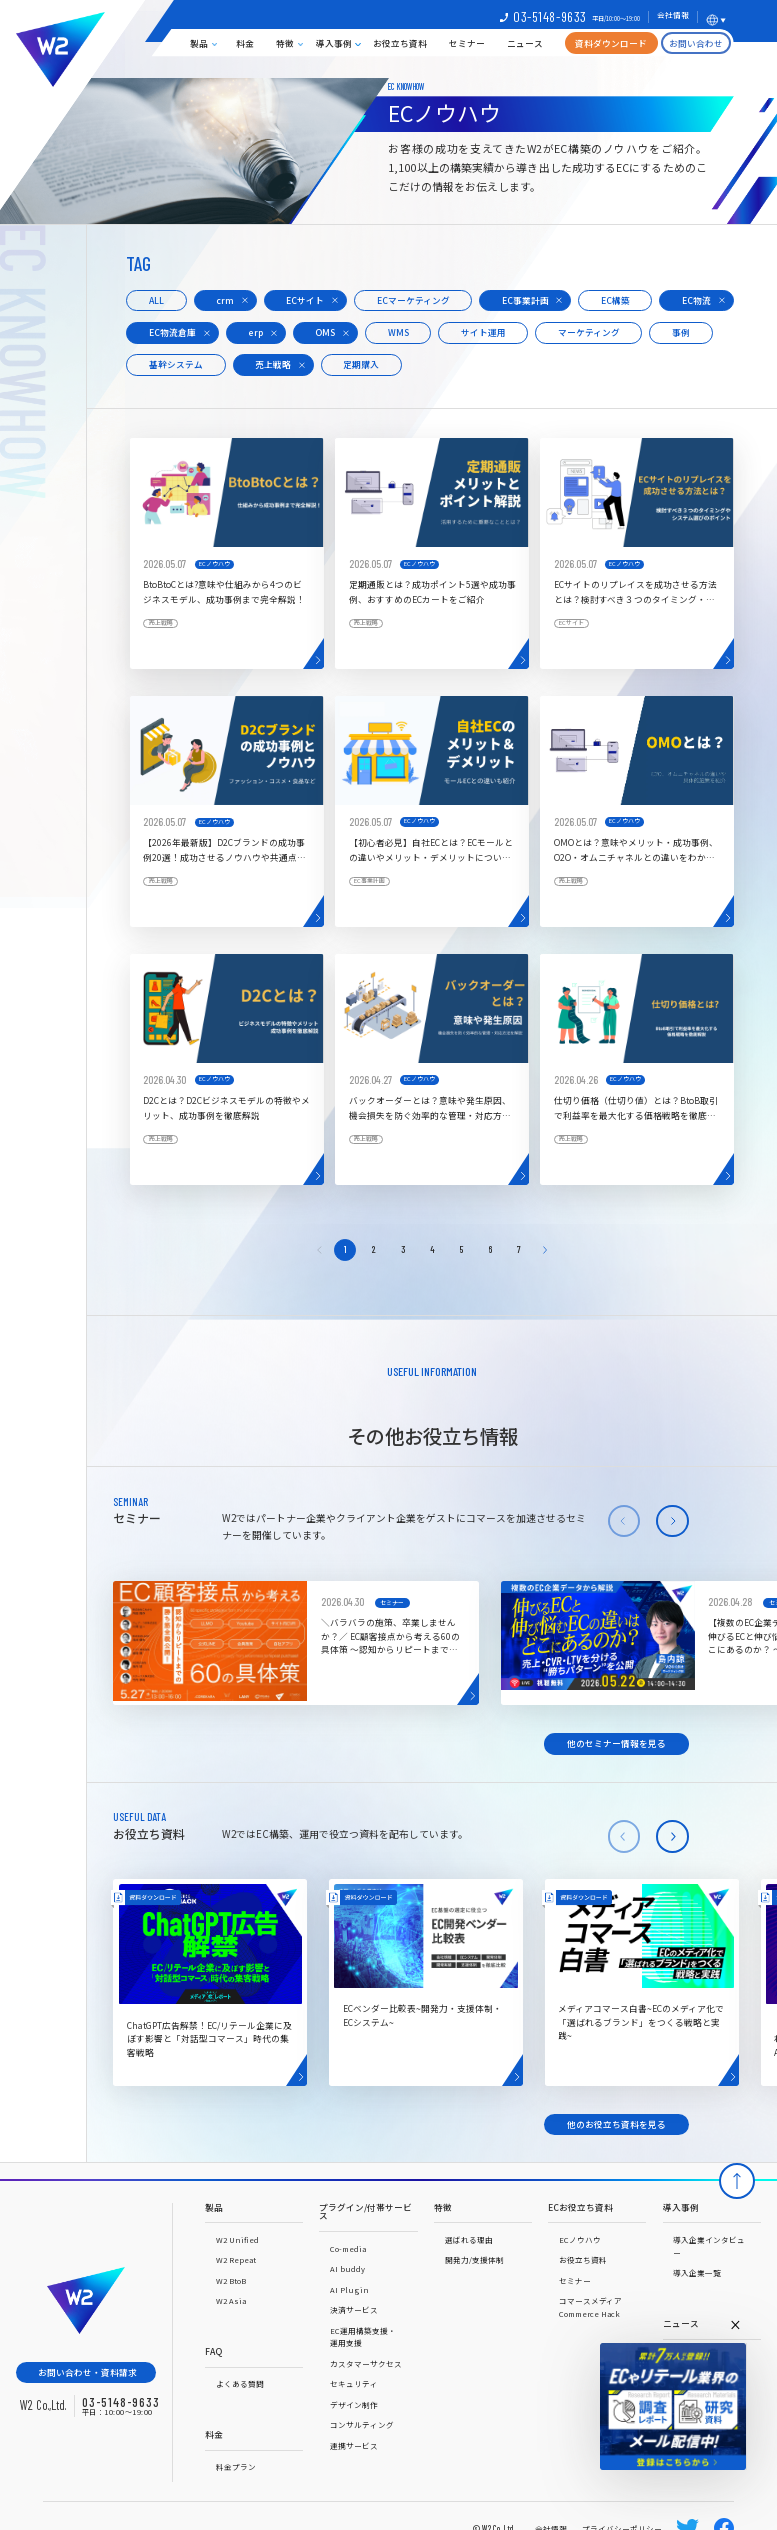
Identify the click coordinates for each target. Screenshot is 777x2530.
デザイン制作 (354, 2404)
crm (225, 300)
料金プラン (236, 2466)
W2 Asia (231, 2300)
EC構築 (615, 300)
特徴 (285, 43)
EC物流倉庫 (172, 332)
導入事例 (334, 43)
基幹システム (176, 364)
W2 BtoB (231, 2280)
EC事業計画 (525, 300)
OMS (325, 332)
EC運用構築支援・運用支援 (363, 2337)
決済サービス (354, 2309)
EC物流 (696, 300)
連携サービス (354, 2445)
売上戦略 (273, 364)
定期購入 (361, 364)
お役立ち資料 (400, 43)
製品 (199, 43)
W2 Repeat (236, 2259)
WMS (398, 332)
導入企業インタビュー (709, 2246)
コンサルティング (362, 2424)
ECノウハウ (580, 2239)
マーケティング (589, 332)
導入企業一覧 (697, 2272)
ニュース (525, 43)
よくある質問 (240, 2383)
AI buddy (347, 2268)
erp (255, 332)
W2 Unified (237, 2239)
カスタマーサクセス (366, 2363)
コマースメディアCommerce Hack (590, 2307)
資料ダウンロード (611, 43)
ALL (156, 300)
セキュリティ (354, 2383)
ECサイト (305, 300)
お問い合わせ (696, 43)
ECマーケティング (413, 300)
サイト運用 (483, 332)
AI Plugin (349, 2289)
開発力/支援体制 (474, 2259)
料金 (245, 43)
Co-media (348, 2248)
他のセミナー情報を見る (616, 1743)
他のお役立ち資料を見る (616, 2124)
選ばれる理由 (469, 2239)
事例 (681, 332)
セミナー (467, 43)
